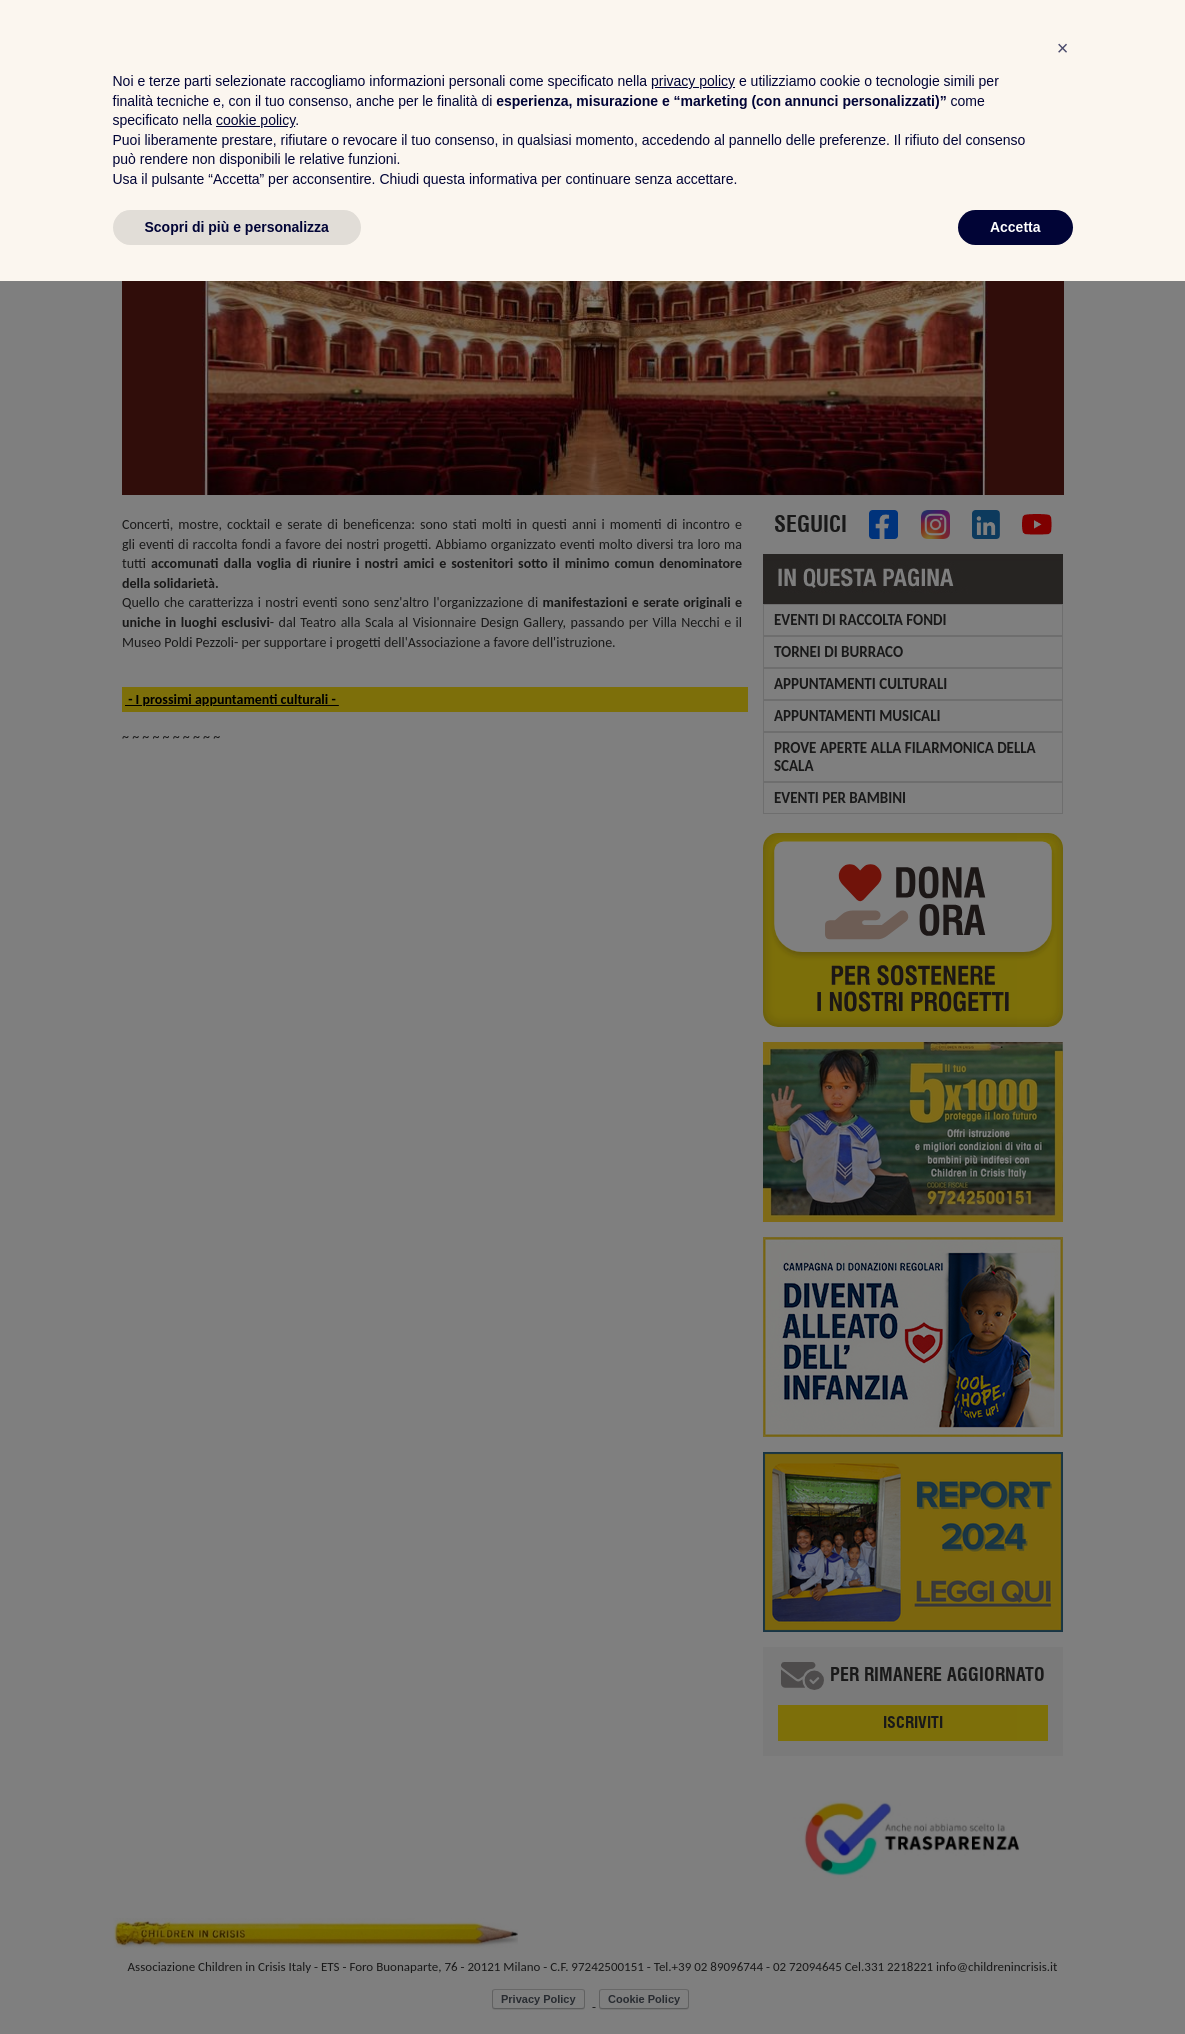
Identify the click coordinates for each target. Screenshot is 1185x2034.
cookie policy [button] (255, 1873)
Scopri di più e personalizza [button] (237, 1979)
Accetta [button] (1015, 1979)
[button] (1063, 1801)
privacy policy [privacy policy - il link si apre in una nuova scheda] (693, 1834)
